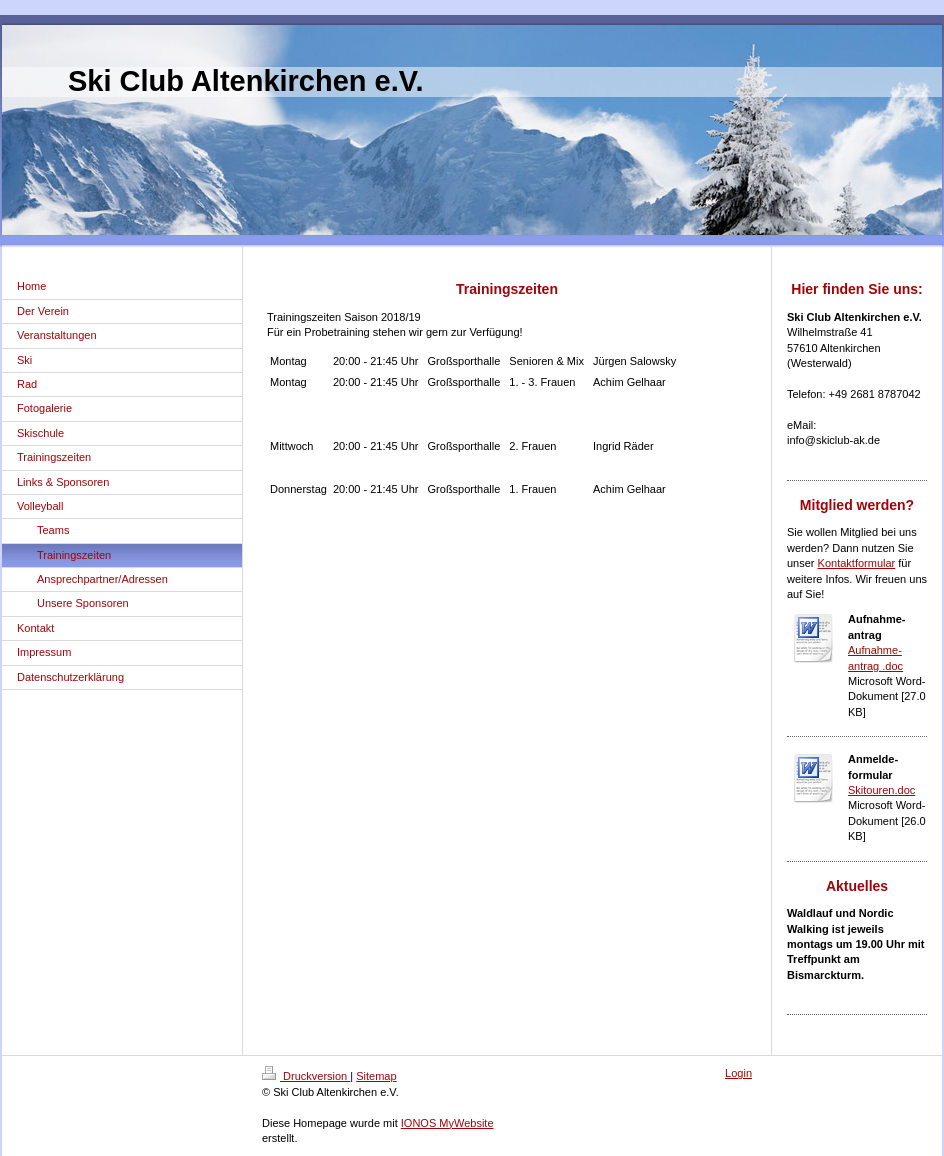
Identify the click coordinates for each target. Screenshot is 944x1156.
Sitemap (376, 1076)
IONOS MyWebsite (447, 1123)
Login (738, 1073)
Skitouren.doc (881, 790)
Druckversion (306, 1076)
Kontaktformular (857, 563)
